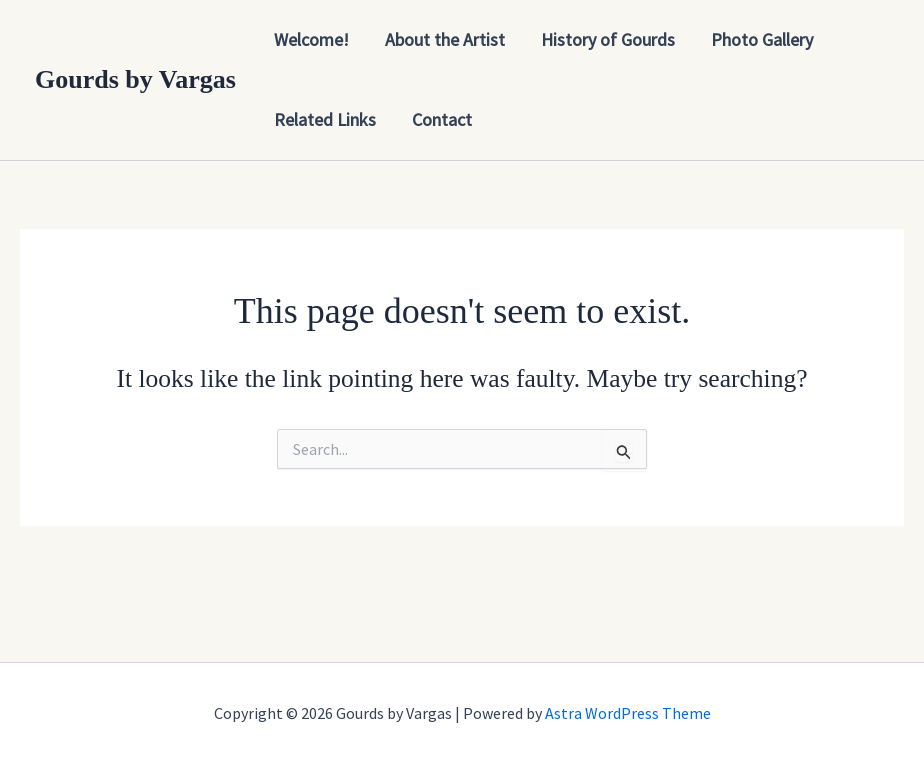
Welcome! (311, 39)
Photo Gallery (762, 39)
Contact (442, 119)
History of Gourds (608, 39)
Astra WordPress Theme (628, 713)
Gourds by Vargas (135, 79)
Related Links (325, 119)
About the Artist (445, 39)
